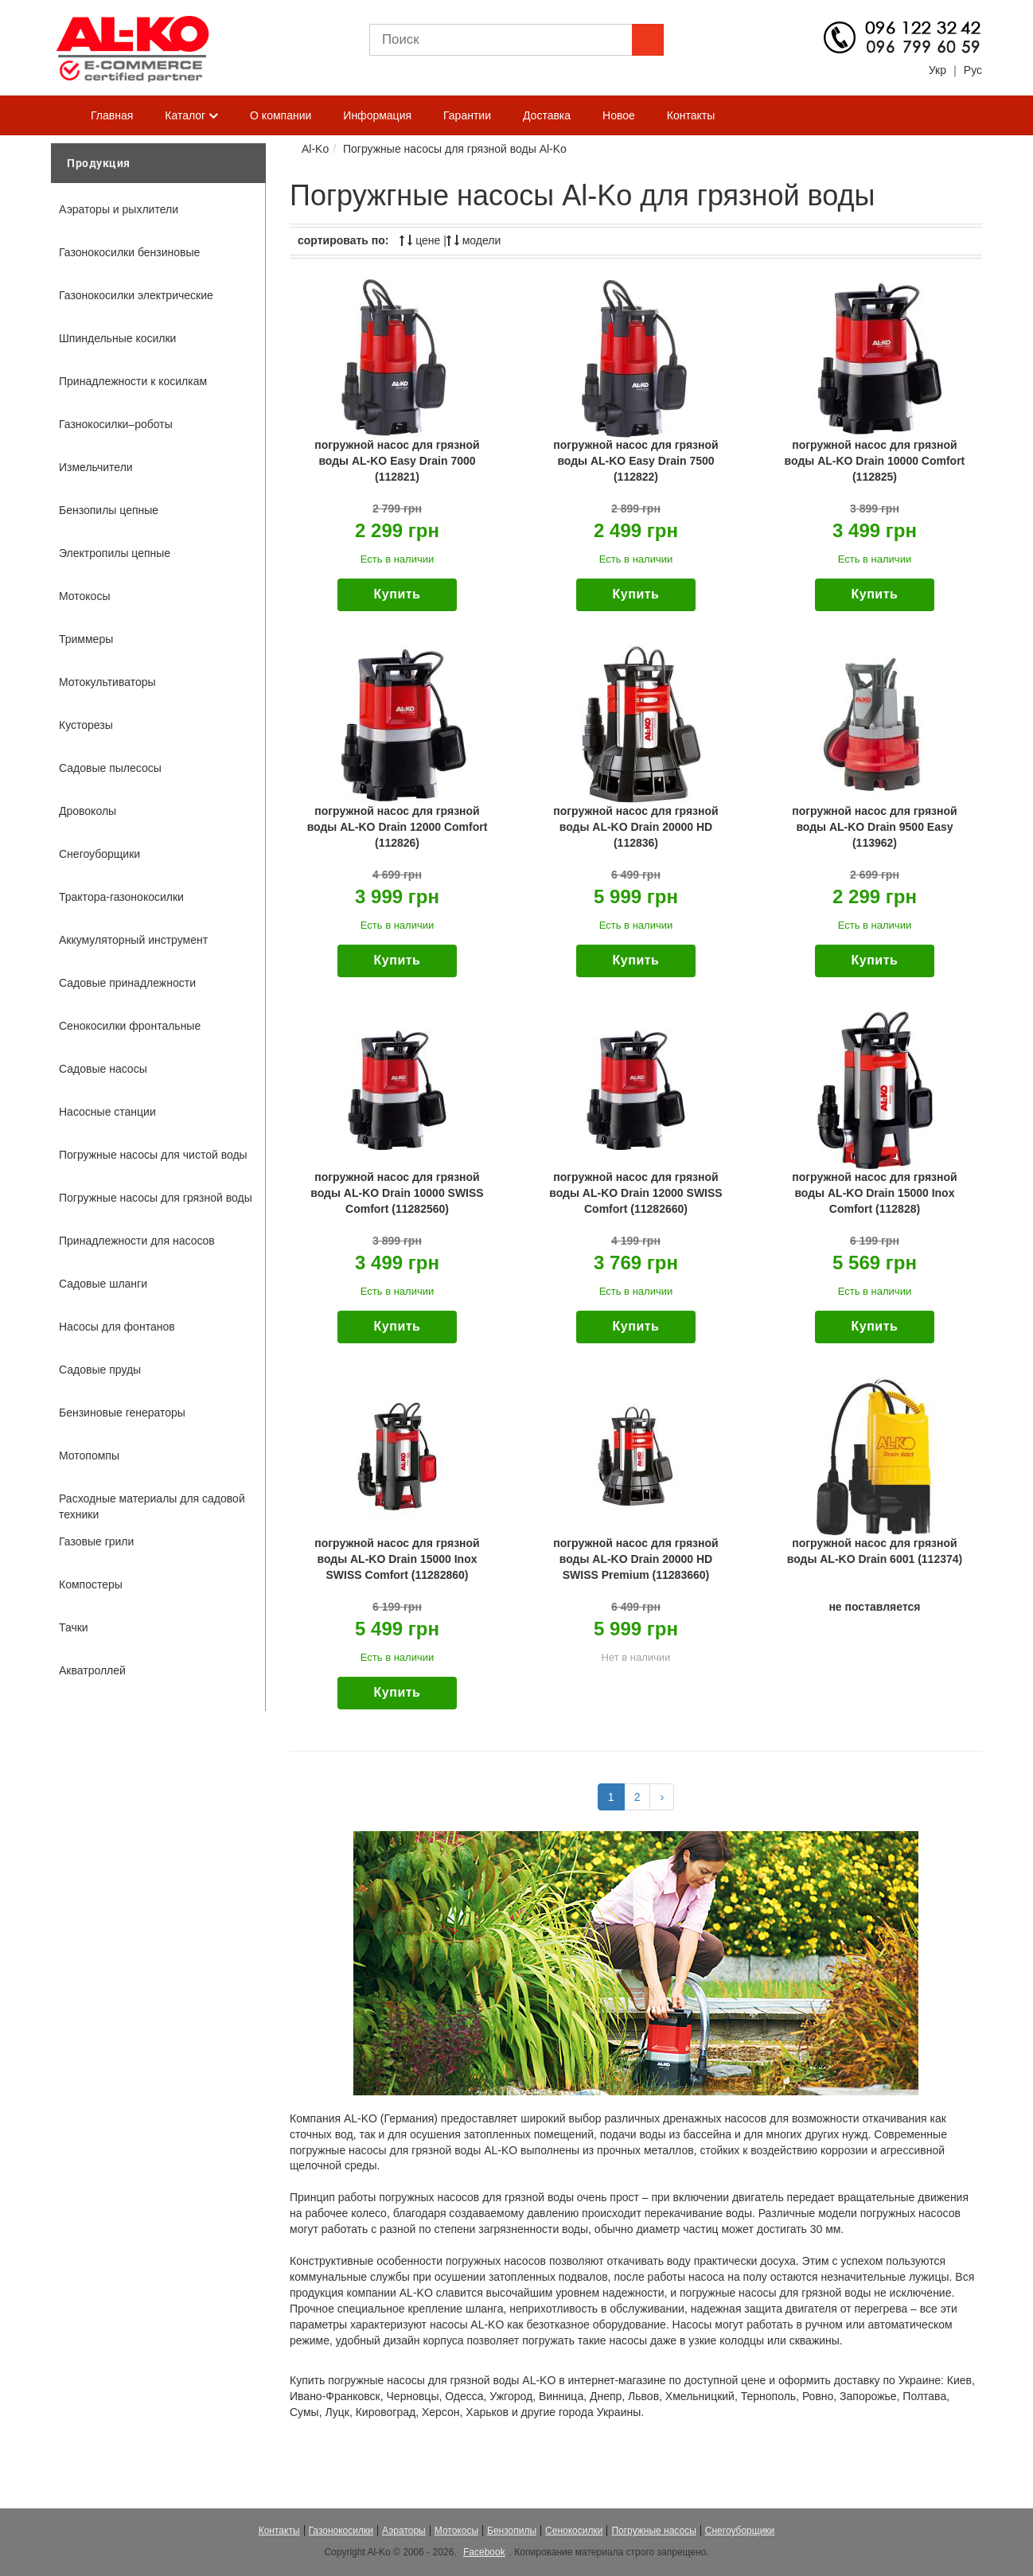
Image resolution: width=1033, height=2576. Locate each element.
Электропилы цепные (114, 553)
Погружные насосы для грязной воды (155, 1197)
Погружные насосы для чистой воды (153, 1154)
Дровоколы (87, 811)
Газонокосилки (341, 2530)
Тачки (73, 1627)
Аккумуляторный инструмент (133, 939)
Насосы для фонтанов (117, 1326)
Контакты (691, 115)
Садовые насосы (103, 1068)
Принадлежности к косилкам (133, 381)
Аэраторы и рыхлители (118, 209)
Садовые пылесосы (110, 768)
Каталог (191, 116)
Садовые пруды (100, 1369)
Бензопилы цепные (108, 510)
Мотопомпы (89, 1455)
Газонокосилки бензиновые (129, 252)
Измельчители (96, 467)
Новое (618, 115)
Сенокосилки (573, 2530)
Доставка (547, 115)
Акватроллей (92, 1670)
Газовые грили (96, 1541)
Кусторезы (86, 725)
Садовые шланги (103, 1283)
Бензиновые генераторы (122, 1412)
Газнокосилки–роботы (116, 424)
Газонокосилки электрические (136, 295)
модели (473, 240)
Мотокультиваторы (107, 682)
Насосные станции (107, 1111)
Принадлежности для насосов (137, 1240)
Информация (377, 115)
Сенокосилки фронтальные (130, 1025)
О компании (280, 115)
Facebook (484, 2552)
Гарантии (467, 115)
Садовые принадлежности (127, 982)
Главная (112, 115)
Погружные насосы (653, 2530)
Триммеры (86, 639)
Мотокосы (84, 596)
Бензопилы (511, 2530)
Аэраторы (404, 2530)
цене (420, 240)
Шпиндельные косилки (117, 338)
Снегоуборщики (99, 854)
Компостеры (91, 1584)
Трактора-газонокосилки (121, 896)
